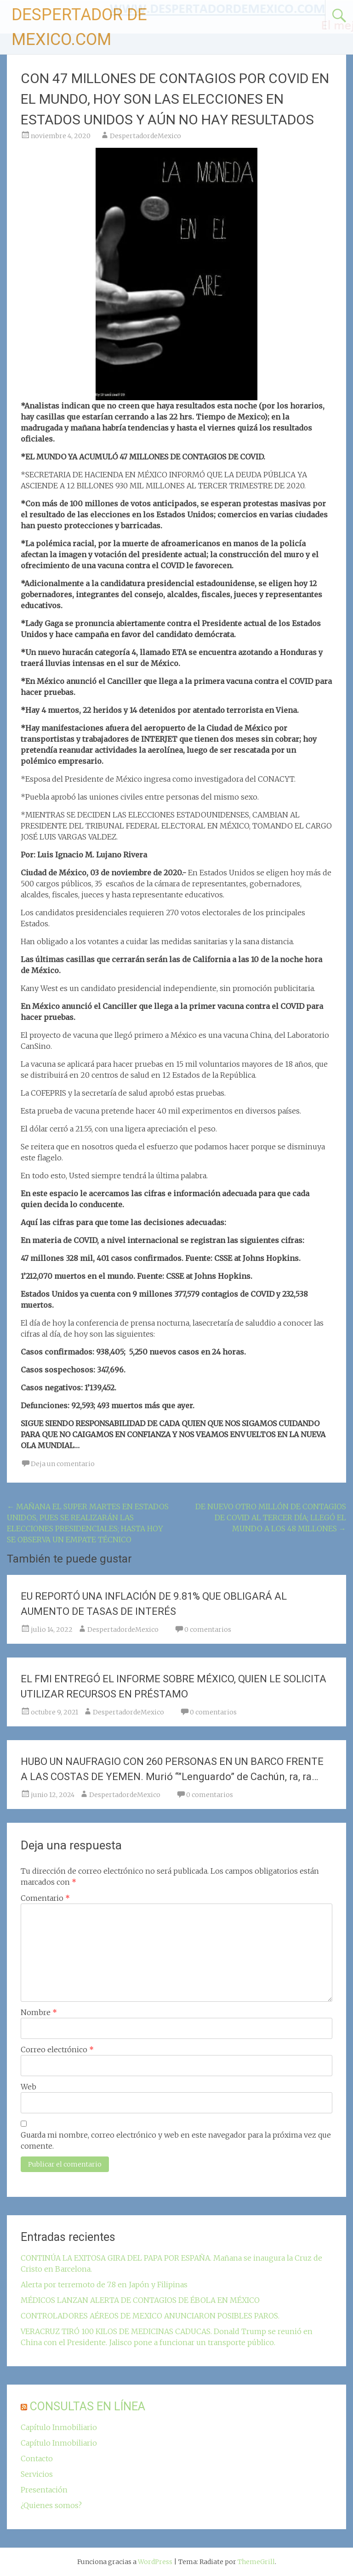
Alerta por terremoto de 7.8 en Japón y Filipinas (104, 2284)
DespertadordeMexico (145, 136)
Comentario (45, 1898)
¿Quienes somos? (51, 2505)
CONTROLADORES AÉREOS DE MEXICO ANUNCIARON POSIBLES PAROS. (150, 2315)
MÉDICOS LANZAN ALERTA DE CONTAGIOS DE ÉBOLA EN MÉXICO (140, 2300)
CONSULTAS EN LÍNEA (87, 2406)
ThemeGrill (256, 2562)
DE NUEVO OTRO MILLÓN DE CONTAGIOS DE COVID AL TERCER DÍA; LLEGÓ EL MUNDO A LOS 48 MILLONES (270, 1517)
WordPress (155, 2562)
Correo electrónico (57, 2049)
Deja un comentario (63, 1464)
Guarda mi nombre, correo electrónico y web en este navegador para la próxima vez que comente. (176, 2140)
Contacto (37, 2458)
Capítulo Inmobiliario (59, 2427)
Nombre (39, 2012)
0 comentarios (207, 1629)
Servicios (37, 2474)
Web (28, 2086)
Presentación (44, 2489)
